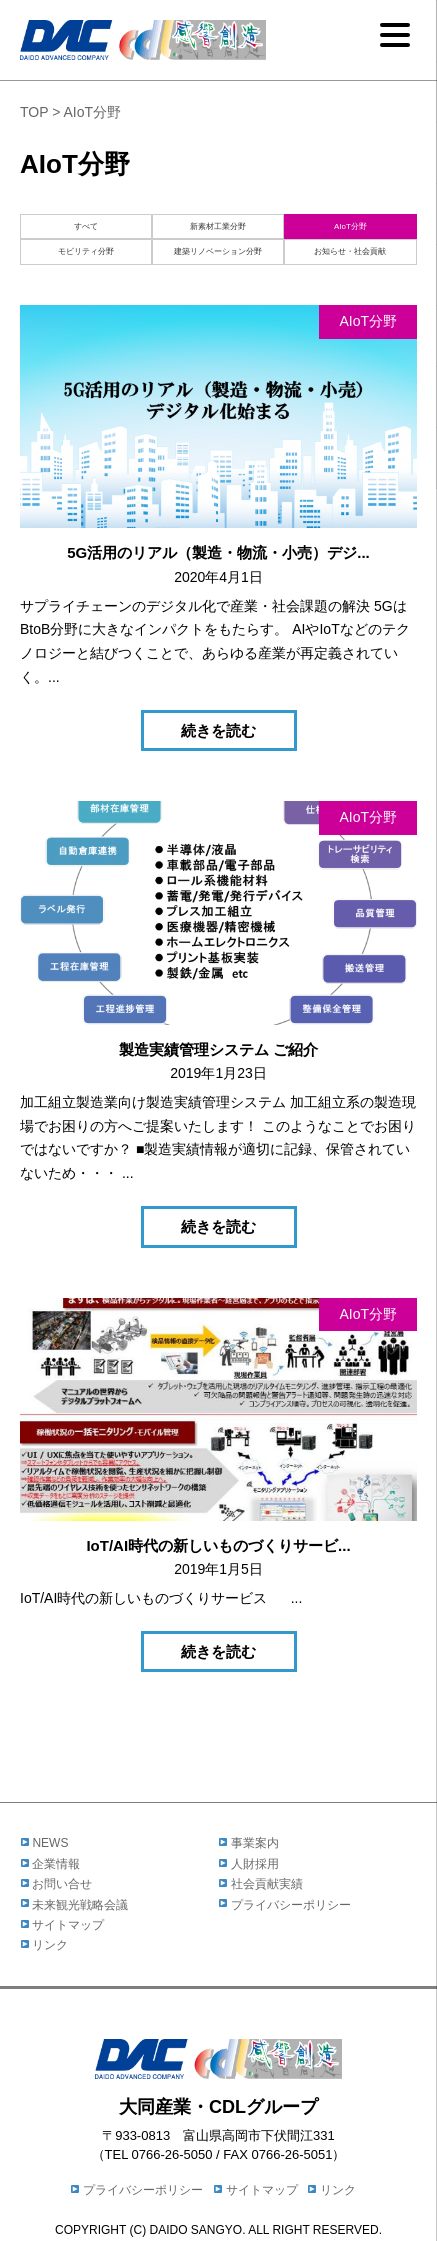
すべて (86, 226)
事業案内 (249, 1843)
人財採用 (249, 1864)
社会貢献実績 (261, 1884)
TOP (34, 112)
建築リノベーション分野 (218, 251)
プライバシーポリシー (285, 1905)
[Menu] (395, 35)
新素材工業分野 (218, 226)
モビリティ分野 (86, 251)
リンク (44, 1945)
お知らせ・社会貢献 (350, 251)
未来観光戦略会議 (74, 1905)
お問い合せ (56, 1884)
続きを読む (218, 730)
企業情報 (50, 1864)
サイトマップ (62, 1925)
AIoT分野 (350, 226)
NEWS (44, 1843)
